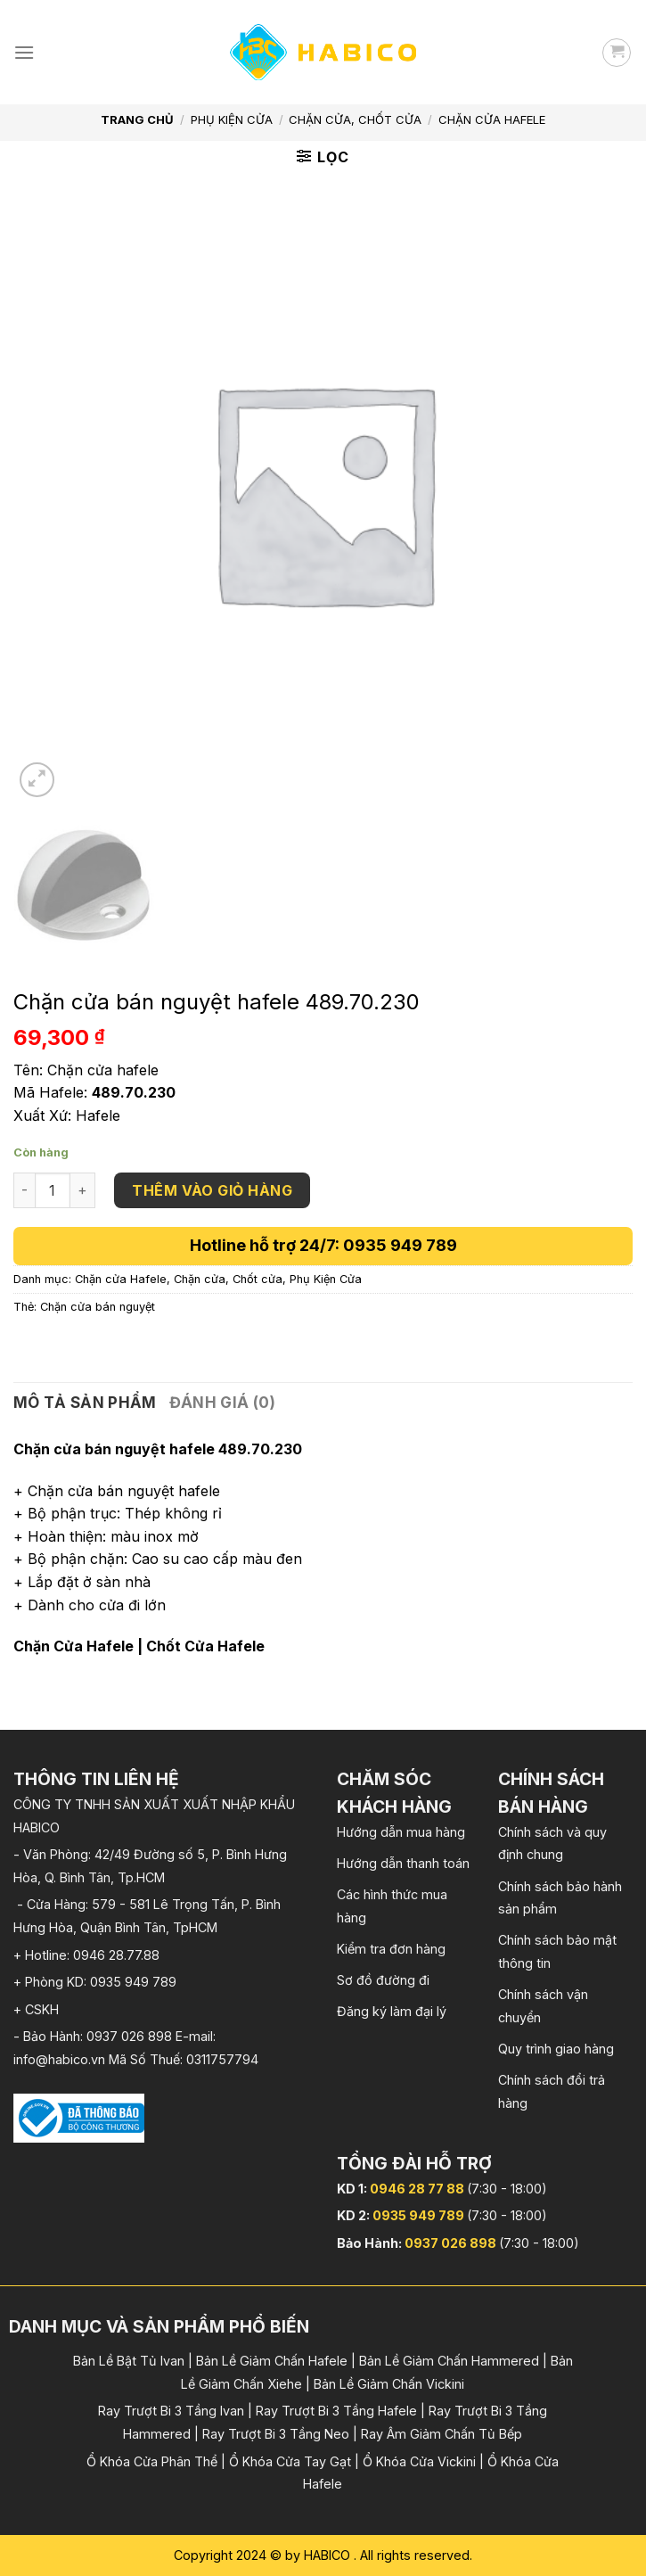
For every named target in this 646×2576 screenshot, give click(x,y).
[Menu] (24, 52)
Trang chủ (137, 119)
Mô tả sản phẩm (85, 1402)
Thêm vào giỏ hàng (212, 1190)
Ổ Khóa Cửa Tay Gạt (290, 2461)
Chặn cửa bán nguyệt (97, 1306)
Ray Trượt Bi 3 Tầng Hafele (336, 2410)
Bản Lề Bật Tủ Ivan (128, 2360)
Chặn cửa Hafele (491, 119)
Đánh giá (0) (222, 1402)
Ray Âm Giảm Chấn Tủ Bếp (441, 2433)
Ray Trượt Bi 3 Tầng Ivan (171, 2410)
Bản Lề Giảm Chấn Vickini (389, 2383)
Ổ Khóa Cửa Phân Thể (151, 2461)
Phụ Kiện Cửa (232, 119)
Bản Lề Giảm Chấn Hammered (449, 2360)
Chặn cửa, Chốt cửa (355, 119)
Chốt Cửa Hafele (205, 1646)
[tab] (85, 1403)
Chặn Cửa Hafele (73, 1646)
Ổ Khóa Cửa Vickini (419, 2461)
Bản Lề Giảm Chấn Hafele (272, 2360)
